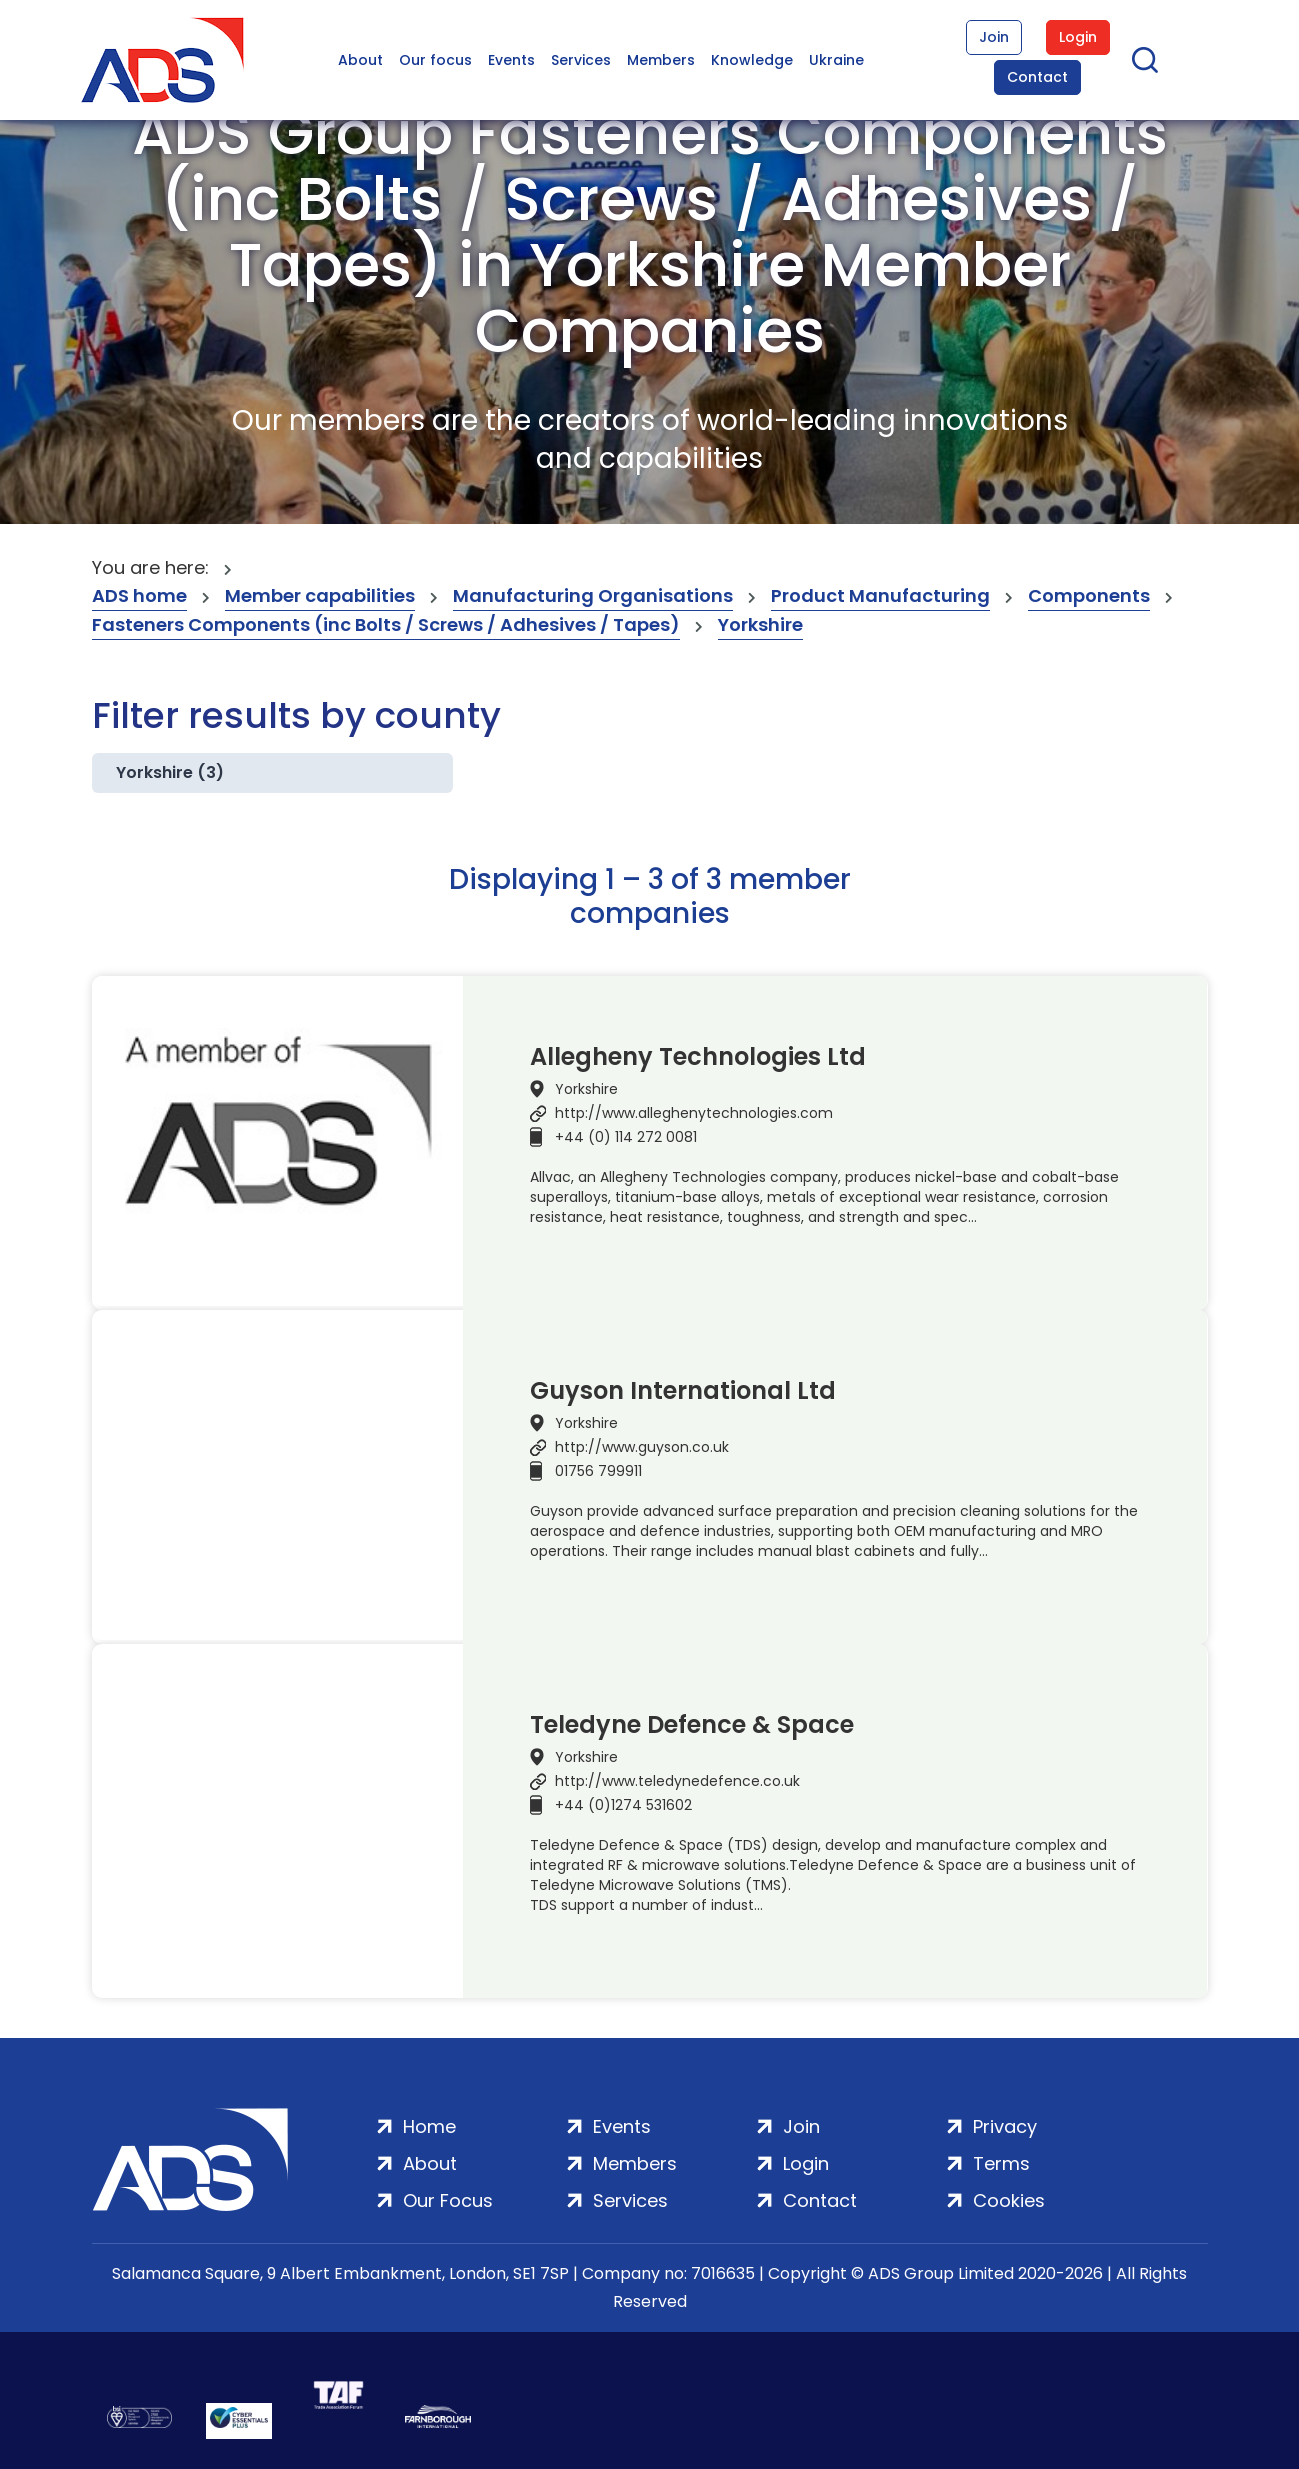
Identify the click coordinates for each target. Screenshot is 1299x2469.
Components (1089, 595)
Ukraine (836, 60)
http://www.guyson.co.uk (642, 1447)
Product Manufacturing (880, 595)
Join (994, 37)
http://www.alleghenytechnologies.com (694, 1113)
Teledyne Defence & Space (692, 1725)
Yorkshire (760, 624)
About (360, 60)
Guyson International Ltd (683, 1391)
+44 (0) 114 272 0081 (626, 1137)
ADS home (139, 595)
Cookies (1009, 2200)
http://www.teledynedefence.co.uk (677, 1781)
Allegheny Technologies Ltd (698, 1057)
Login (1078, 37)
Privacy (1005, 2126)
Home (429, 2126)
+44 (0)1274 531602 (623, 1805)
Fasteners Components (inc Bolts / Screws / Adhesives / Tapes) (386, 624)
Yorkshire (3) (170, 772)
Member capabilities (320, 595)
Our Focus (448, 2200)
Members (661, 60)
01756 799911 (598, 1471)
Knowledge (752, 60)
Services (581, 60)
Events (511, 60)
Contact (1037, 77)
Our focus (435, 60)
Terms (1001, 2163)
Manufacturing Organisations (593, 595)
